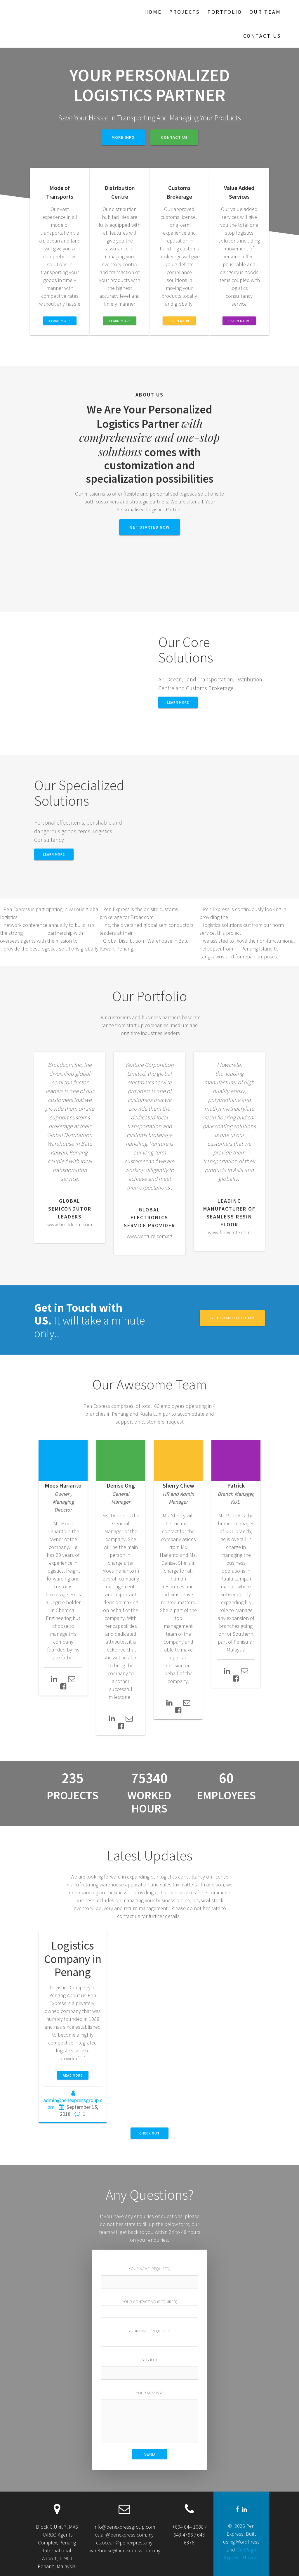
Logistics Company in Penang (72, 1958)
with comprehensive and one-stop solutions (149, 437)
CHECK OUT (149, 2133)
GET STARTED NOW (150, 527)
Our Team (265, 11)
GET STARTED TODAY (232, 1317)
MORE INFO (123, 137)
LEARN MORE (60, 320)
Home (153, 11)
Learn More (54, 854)
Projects (184, 11)
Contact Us (262, 35)
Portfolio (224, 11)
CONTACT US (174, 137)
